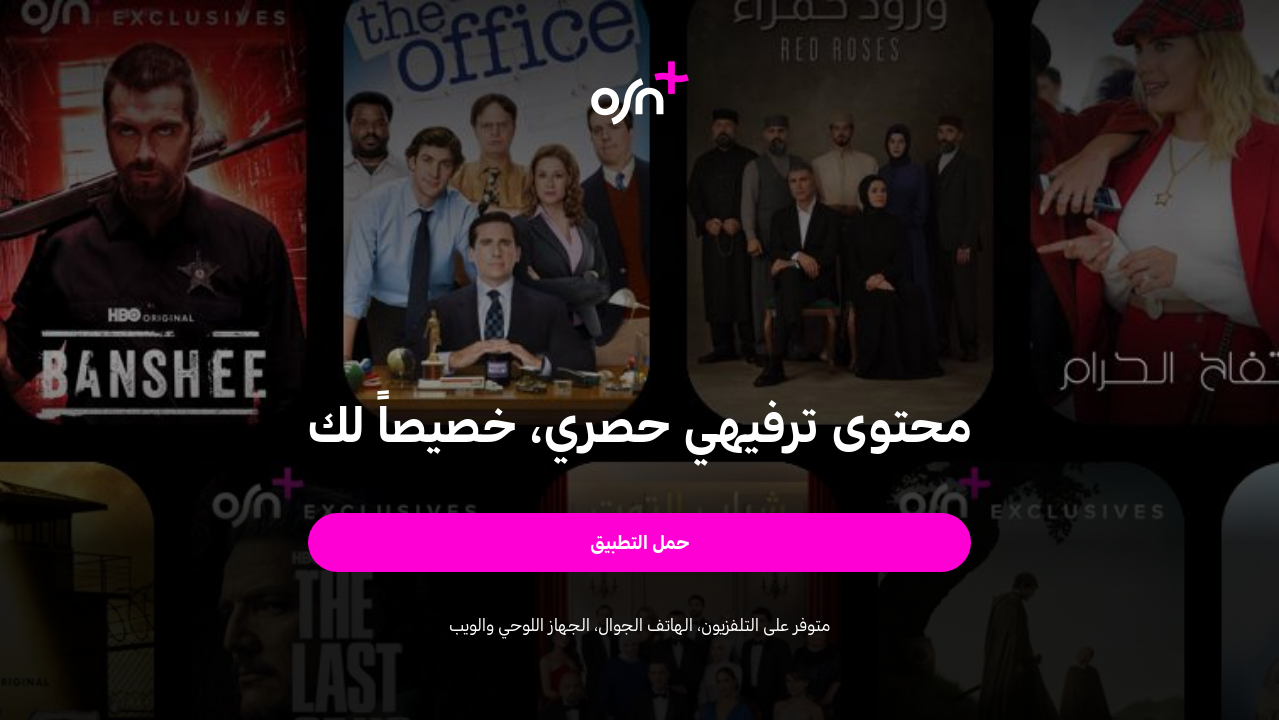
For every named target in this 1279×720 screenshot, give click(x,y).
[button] (639, 542)
